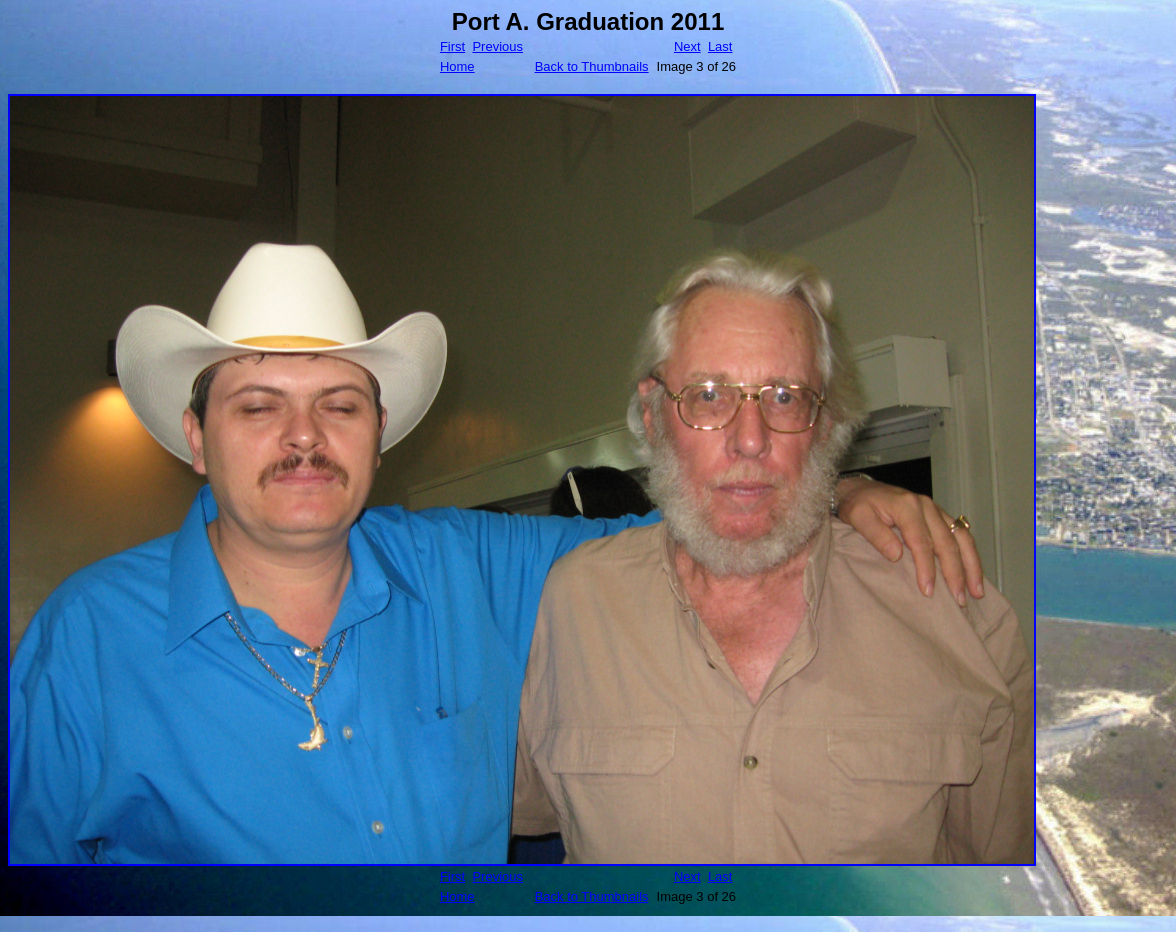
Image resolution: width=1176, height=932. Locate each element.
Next (687, 46)
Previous (497, 46)
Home (457, 66)
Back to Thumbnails (592, 66)
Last (720, 46)
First (452, 46)
